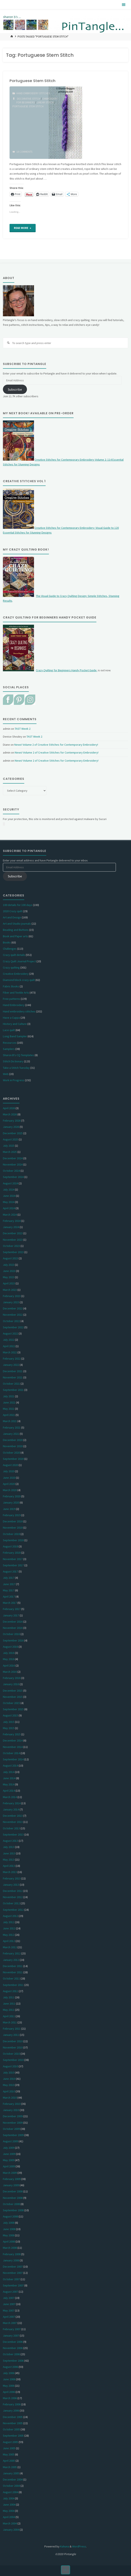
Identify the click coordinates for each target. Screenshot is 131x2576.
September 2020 (13, 1459)
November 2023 (13, 1240)
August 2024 (10, 1183)
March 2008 (10, 2248)
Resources (9, 1043)
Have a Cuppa (11, 1017)
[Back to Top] (65, 2569)
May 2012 (8, 1935)
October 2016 (11, 1634)
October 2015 (11, 1703)
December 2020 (13, 1440)
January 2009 (11, 2185)
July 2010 (8, 2072)
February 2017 (12, 1609)
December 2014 (13, 1740)
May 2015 (8, 1728)
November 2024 (13, 1164)
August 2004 (10, 2492)
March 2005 (10, 2467)
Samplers (9, 1049)
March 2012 (10, 1947)
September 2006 (13, 2360)
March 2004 (10, 2523)
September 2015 (13, 1709)
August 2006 (10, 2367)
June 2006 (9, 2379)
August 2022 (10, 1333)
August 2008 (10, 2216)
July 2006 (8, 2373)
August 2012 (10, 1916)
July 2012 (8, 1922)
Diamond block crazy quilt (19, 980)
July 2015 (8, 1722)
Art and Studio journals (17, 923)
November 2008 (13, 2198)
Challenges (10, 948)
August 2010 (10, 2066)
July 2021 (8, 1396)
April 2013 (9, 1866)
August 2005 (10, 2442)
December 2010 (13, 2041)
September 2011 (13, 1985)
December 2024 (13, 1158)
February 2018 (12, 1552)
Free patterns (11, 999)
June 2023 (9, 1271)
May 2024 (8, 1202)
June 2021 (9, 1402)
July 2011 (8, 1997)
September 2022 (13, 1327)
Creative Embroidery (16, 974)
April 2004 (9, 2517)
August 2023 (10, 1258)
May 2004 (8, 2511)
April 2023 (9, 1283)
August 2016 (10, 1646)
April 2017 (9, 1596)
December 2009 (13, 2116)
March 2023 (10, 1290)
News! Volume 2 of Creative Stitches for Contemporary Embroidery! (56, 744)
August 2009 (10, 2141)
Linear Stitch (45, 102)
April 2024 (9, 1208)
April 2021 (9, 1415)
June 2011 (9, 2003)
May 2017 (8, 1590)
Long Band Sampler (15, 1036)
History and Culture (15, 1024)
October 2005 (11, 2429)
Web (5, 1074)
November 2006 (13, 2348)
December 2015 (13, 1690)
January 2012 (11, 1960)
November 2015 (13, 1697)
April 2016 (9, 1665)
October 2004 (11, 2486)
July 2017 (8, 1578)
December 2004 (13, 2479)
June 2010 (9, 2079)
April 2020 (9, 1484)
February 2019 (12, 1515)
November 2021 (13, 1377)
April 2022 (9, 1346)
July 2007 (8, 2298)
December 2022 (13, 1308)
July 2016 (8, 1653)
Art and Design (12, 917)
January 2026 (11, 1127)
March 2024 (10, 1214)
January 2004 (11, 2529)
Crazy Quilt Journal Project (19, 961)
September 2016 (13, 1640)
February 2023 (12, 1296)
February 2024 (12, 1221)
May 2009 (8, 2160)
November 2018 (13, 1527)
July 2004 (8, 2498)
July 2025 (8, 1145)
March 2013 (10, 1872)
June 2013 (9, 1853)
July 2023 (8, 1265)
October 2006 (11, 2354)
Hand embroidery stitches (33, 93)
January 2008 (11, 2260)
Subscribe (15, 389)
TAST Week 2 (22, 729)
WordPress (79, 2546)
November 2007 (13, 2273)
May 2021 (8, 1409)
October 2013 (11, 1828)
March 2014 (10, 1797)
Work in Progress (13, 1080)
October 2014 (11, 1753)
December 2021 (13, 1371)
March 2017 (10, 1603)
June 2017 (9, 1584)
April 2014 (9, 1790)
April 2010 (9, 2091)
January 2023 (11, 1302)
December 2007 (13, 2266)
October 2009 (11, 2129)
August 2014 (10, 1765)
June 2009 (9, 2154)
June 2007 (9, 2304)
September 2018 (13, 1540)
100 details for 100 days (17, 905)
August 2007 (10, 2291)
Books (7, 942)
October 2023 (11, 1246)
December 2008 (13, 2191)
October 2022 (11, 1321)
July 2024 (8, 1189)
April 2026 (9, 1108)
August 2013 (10, 1841)
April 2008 (9, 2241)
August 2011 (10, 1991)
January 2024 (11, 1227)
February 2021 (12, 1427)
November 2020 (13, 1446)
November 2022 (13, 1314)
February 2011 (12, 2028)
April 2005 (9, 2460)
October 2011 (11, 1978)
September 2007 (13, 2285)
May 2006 (8, 2386)
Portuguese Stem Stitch (32, 80)
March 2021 (10, 1421)
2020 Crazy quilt (12, 911)
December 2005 (13, 2417)
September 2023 (13, 1252)
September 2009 (13, 2135)
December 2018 (13, 1521)
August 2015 (10, 1715)
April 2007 (9, 2317)
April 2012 (9, 1941)
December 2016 (13, 1621)
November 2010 (13, 2047)
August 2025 (10, 1139)
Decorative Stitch (28, 98)
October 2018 (11, 1534)
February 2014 (12, 1803)
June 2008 (9, 2229)
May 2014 (8, 1784)
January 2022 (11, 1365)
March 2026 (10, 1114)
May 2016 (8, 1659)
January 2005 (11, 2473)
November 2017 (13, 1559)
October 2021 (11, 1383)
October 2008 (11, 2204)
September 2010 (13, 2060)
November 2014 (13, 1747)
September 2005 (13, 2435)
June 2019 (9, 1509)
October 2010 (11, 2053)
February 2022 (12, 1358)
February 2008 (12, 2254)
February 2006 (12, 2404)
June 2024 (9, 1196)
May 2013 (8, 1859)
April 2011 (9, 2016)
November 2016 (13, 1628)
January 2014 (11, 1809)
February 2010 (12, 2104)
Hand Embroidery (13, 1005)
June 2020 (9, 1477)
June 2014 (9, 1778)
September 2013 (13, 1834)
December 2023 (13, 1233)
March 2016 (10, 1672)
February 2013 (12, 1878)
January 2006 (11, 2410)
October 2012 (11, 1903)
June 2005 (9, 2448)
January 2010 (11, 2110)
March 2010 (10, 2097)
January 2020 (11, 1502)
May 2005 (8, 2454)
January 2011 (11, 2035)
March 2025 (10, 1152)
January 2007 (11, 2335)
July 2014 (8, 1772)
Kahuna (64, 2546)
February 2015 (12, 1734)
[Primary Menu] (123, 4)
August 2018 (10, 1546)
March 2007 (10, 2323)
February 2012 (12, 1953)
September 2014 (13, 1759)
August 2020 (10, 1465)
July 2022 (8, 1340)
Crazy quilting (11, 967)
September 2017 (13, 1565)
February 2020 (12, 1496)
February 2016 (12, 1678)
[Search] (8, 343)
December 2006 (13, 2342)
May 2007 (8, 2310)
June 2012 (9, 1928)
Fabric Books (11, 986)
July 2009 (8, 2148)
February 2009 (12, 2179)
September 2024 (13, 1177)
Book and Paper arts (15, 936)
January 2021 (11, 1434)
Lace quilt (9, 1030)
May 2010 (8, 2085)
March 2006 (10, 2398)
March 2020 (10, 1490)
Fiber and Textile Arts (16, 992)
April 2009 (9, 2166)
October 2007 (11, 2279)
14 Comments (24, 151)
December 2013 (13, 1816)
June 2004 (9, 2504)
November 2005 (13, 2423)
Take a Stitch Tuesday (16, 1068)
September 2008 (13, 2210)
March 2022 (10, 1352)
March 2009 (10, 2173)
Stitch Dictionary (13, 1061)
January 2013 (11, 1884)
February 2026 (12, 1120)
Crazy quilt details (14, 955)
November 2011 (13, 1972)
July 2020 (8, 1471)
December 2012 (13, 1891)
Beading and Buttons (16, 930)
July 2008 (8, 2223)
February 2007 (12, 2329)
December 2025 (13, 1133)
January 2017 (11, 1615)
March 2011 (10, 2022)
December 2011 (13, 1966)
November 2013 (13, 1822)
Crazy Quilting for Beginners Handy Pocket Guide (66, 670)
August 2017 (10, 1571)
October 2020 (11, 1452)
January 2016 (11, 1684)
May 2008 (8, 2235)
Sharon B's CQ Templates (18, 1055)
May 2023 (8, 1277)
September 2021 (13, 1390)
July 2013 (8, 1847)
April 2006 (9, 2392)
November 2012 (13, 1897)
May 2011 (8, 2010)
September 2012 (13, 1910)
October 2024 (11, 1171)
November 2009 (13, 2122)
